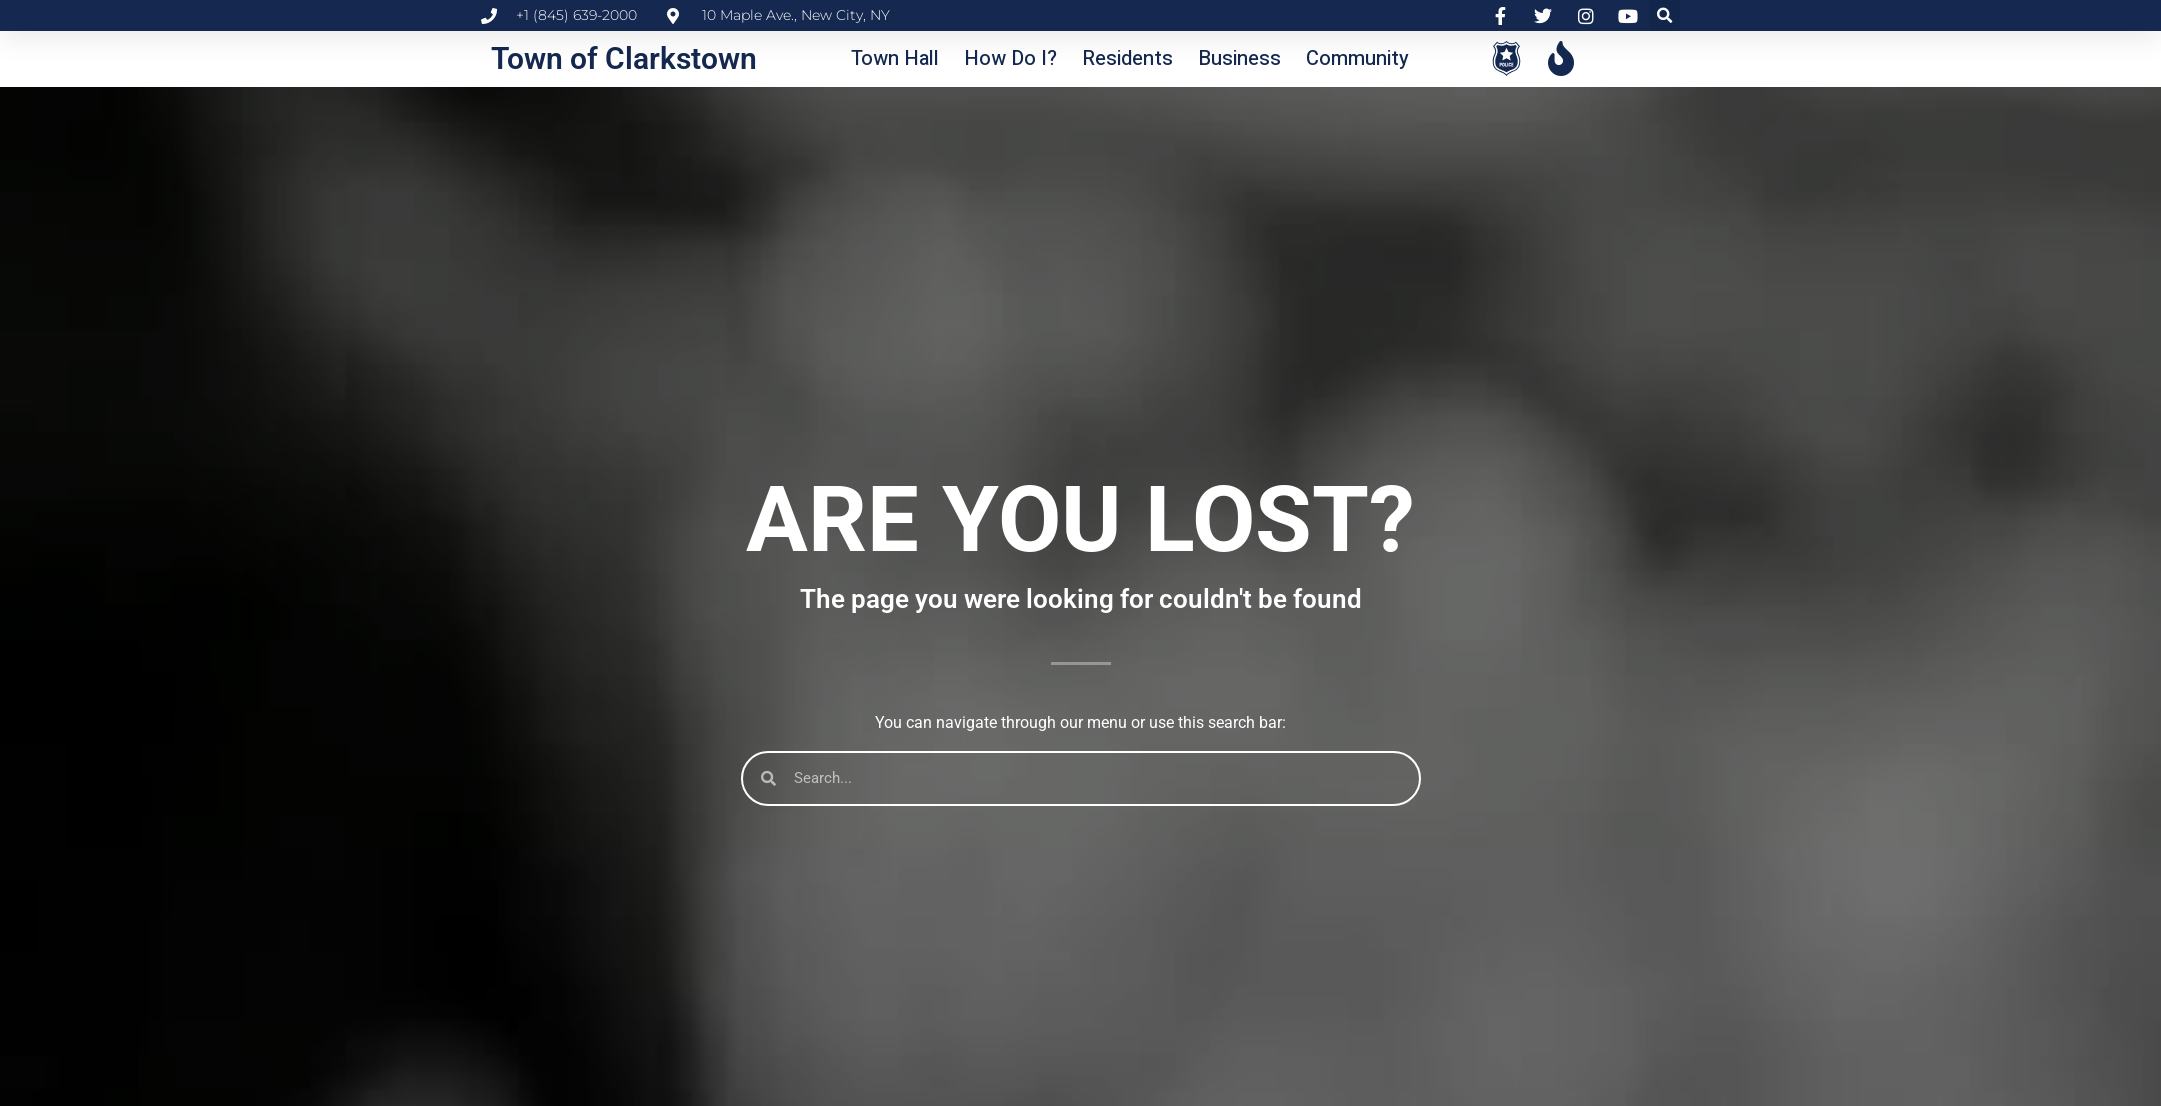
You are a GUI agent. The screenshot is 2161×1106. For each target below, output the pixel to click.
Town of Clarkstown (624, 58)
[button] (1664, 15)
